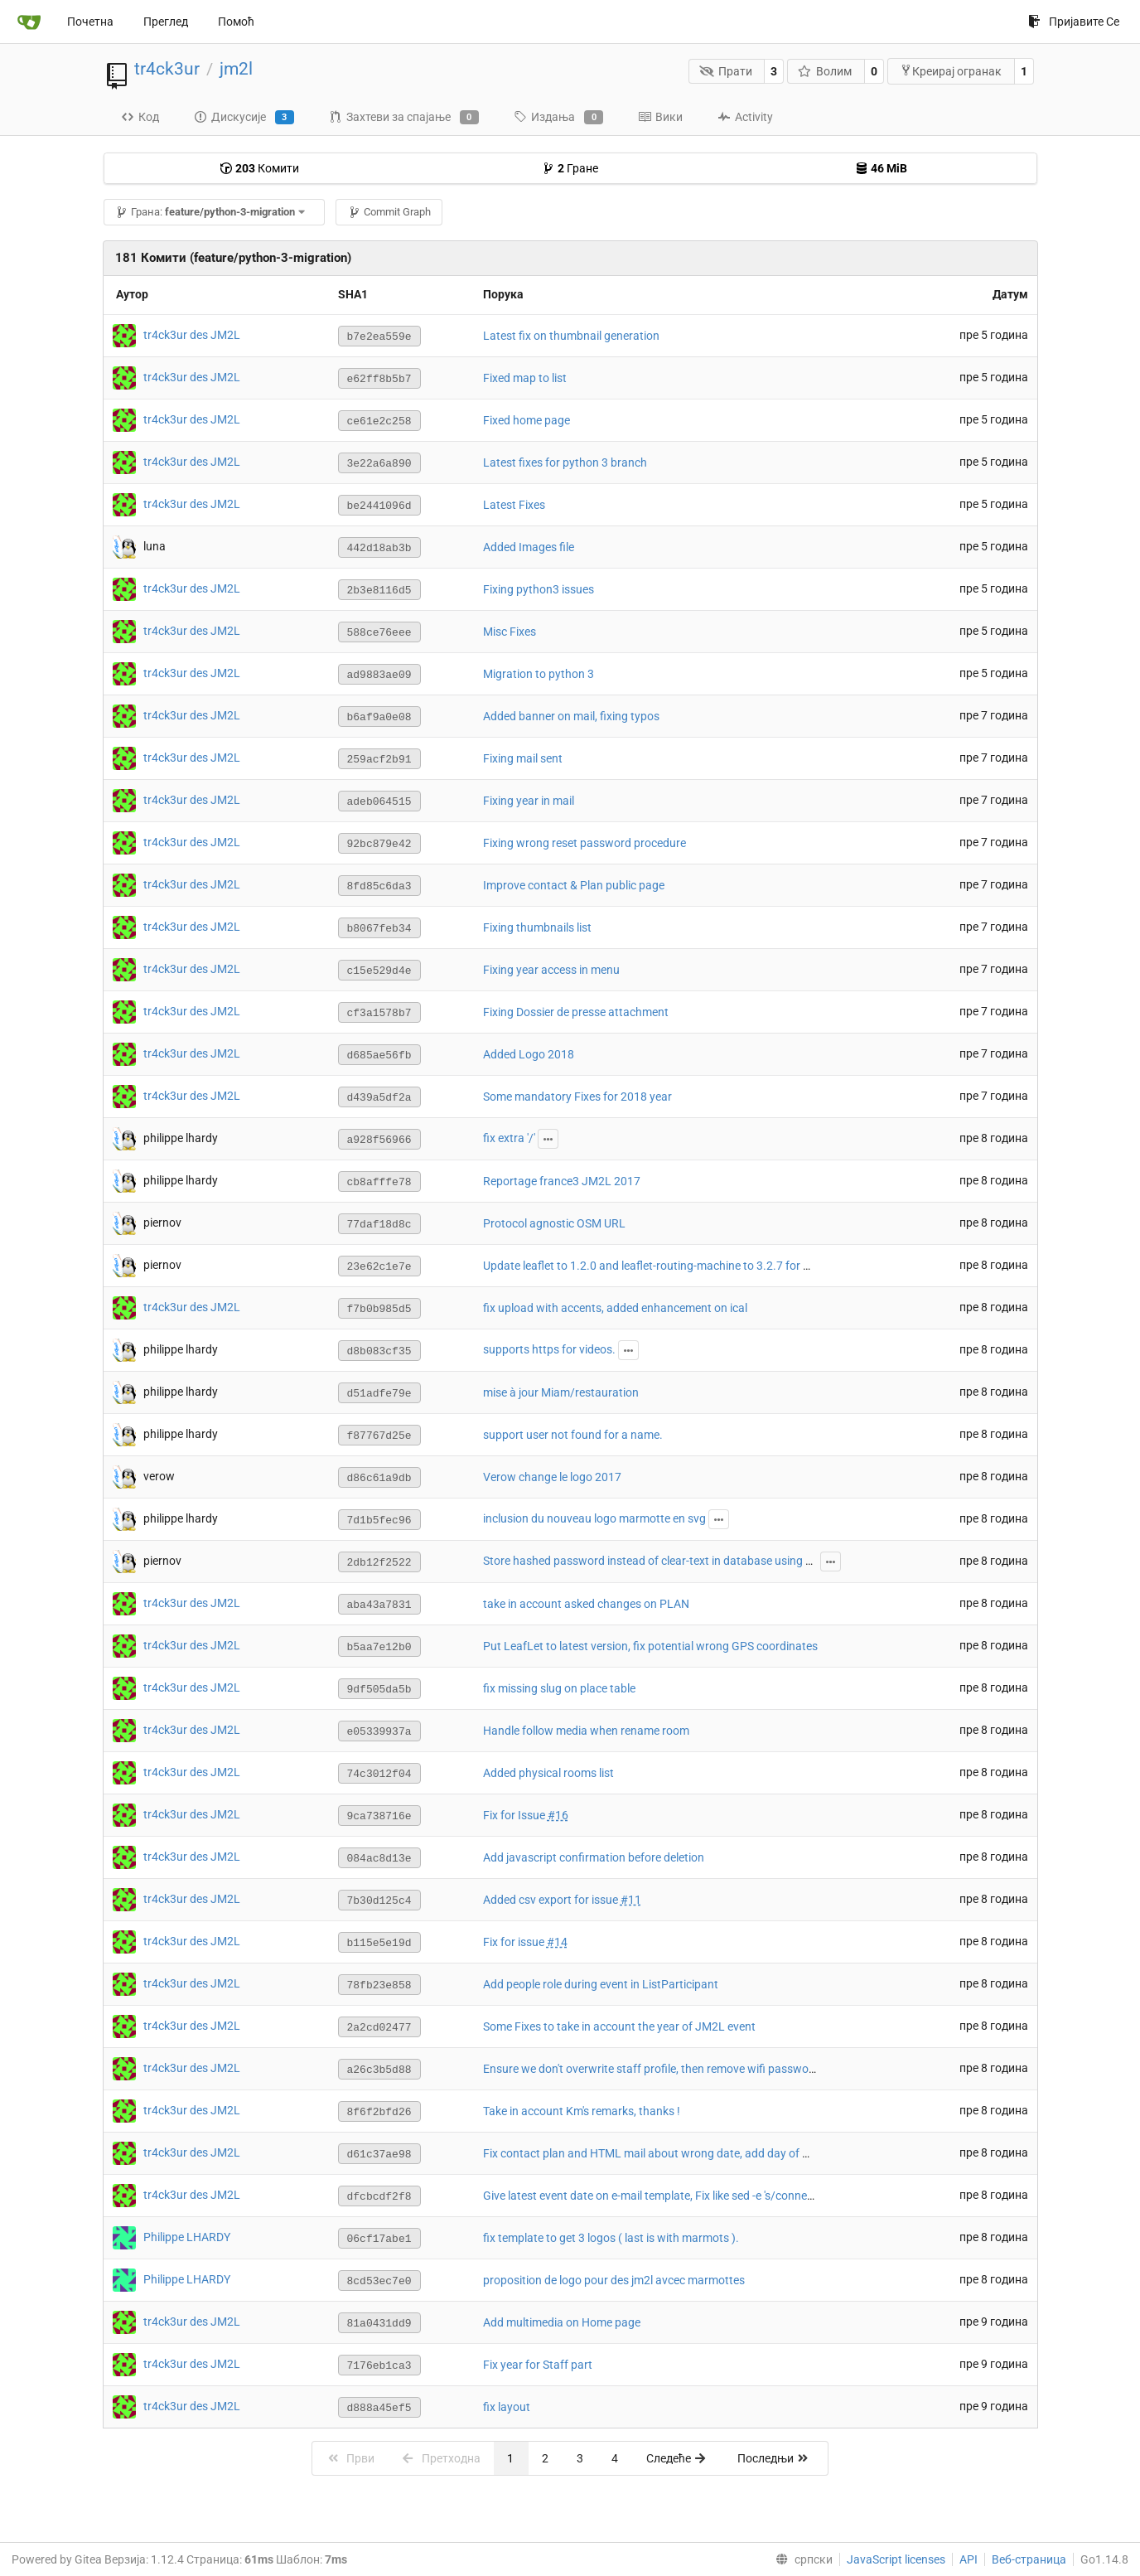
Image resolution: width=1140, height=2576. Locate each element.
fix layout (506, 2407)
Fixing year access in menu (551, 969)
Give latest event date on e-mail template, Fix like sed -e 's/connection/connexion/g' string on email (732, 2195)
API (968, 2559)
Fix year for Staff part (537, 2364)
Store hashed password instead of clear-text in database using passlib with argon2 (694, 1560)
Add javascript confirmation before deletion (593, 1857)
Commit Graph (389, 212)
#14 (557, 1942)
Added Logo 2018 (528, 1054)
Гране (570, 168)
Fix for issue (515, 1942)
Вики (660, 116)
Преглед (165, 21)
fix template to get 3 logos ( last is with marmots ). (611, 2237)
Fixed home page (526, 420)
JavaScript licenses (896, 2559)
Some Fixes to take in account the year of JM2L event (619, 2026)
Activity (745, 116)
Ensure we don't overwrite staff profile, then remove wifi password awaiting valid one (699, 2068)
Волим (825, 71)
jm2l (236, 69)
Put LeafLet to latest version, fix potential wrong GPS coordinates (650, 1646)
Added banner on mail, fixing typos (571, 716)
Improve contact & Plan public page (573, 885)
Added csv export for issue (552, 1899)
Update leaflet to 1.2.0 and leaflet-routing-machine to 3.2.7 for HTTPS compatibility (695, 1265)
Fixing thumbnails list (537, 927)
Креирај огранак (951, 71)
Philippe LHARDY (186, 2237)
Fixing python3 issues (538, 589)
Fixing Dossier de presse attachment (576, 1012)
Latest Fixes (514, 504)
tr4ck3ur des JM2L (191, 334)
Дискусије (244, 117)
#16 (558, 1815)
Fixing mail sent (523, 758)
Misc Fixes (509, 631)
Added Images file (528, 547)
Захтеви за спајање (404, 117)
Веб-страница (1029, 2559)
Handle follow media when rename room (586, 1730)
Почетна (90, 21)
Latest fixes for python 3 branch (565, 462)
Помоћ (236, 21)
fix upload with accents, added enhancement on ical (615, 1308)
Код (140, 116)
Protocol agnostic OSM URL (554, 1223)
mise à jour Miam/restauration (561, 1392)
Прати (725, 71)
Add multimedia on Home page (561, 2322)
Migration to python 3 (538, 673)
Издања (558, 117)
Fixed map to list (525, 378)
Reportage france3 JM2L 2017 (561, 1181)
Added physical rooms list (548, 1772)
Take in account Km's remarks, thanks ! (581, 2111)
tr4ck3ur (167, 69)
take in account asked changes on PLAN (586, 1603)
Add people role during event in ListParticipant (600, 1984)
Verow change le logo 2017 (552, 1477)
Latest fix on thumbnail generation (571, 335)
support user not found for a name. (573, 1434)
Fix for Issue (515, 1815)
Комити (259, 168)
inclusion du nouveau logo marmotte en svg (594, 1518)
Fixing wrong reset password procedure (584, 843)
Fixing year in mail (528, 800)
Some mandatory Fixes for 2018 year (577, 1096)
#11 (631, 1899)
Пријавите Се (1073, 21)
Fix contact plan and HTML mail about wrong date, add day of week (655, 2153)
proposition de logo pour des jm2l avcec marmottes (614, 2280)
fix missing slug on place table (559, 1688)
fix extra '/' (509, 1138)
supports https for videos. (549, 1349)
